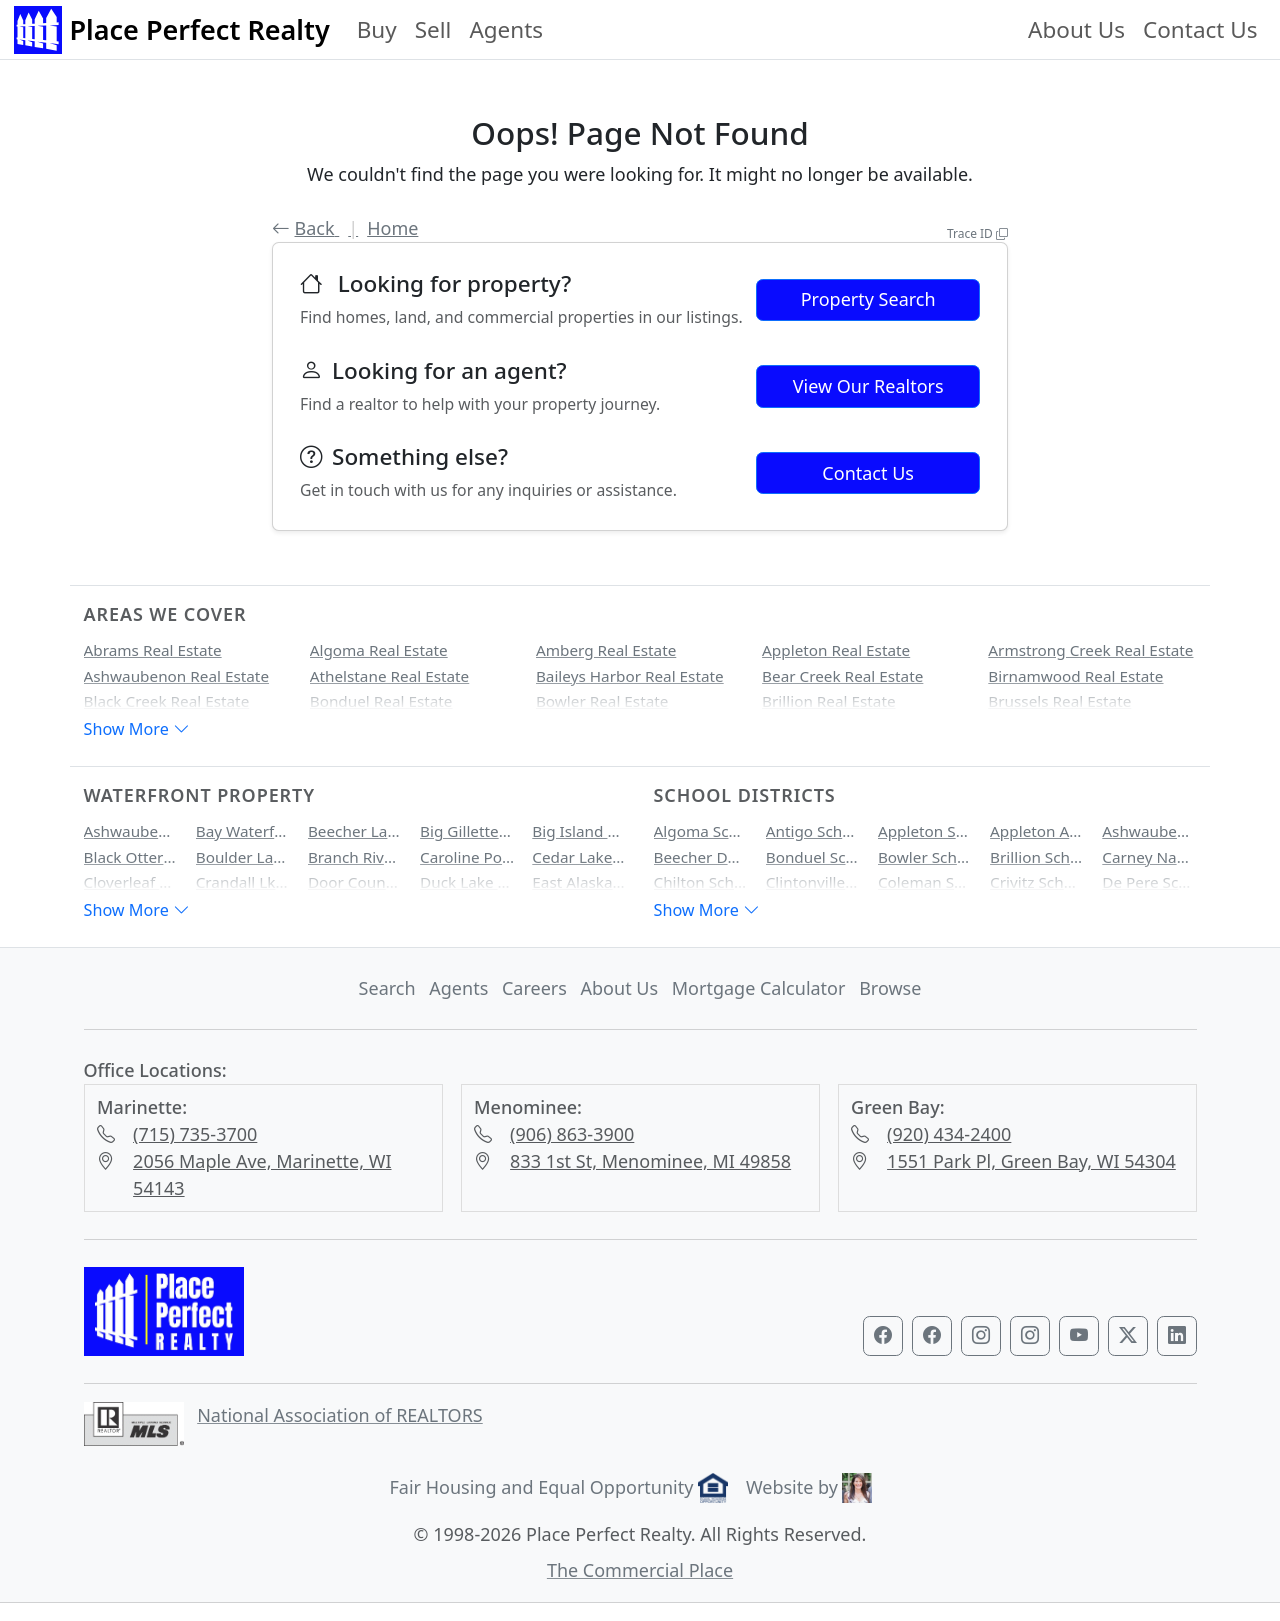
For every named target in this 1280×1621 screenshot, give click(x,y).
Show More (137, 729)
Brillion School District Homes (1037, 857)
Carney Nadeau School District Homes (1149, 857)
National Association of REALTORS (340, 1415)
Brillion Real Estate (828, 701)
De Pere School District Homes (1149, 882)
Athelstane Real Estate (390, 676)
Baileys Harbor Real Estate (630, 676)
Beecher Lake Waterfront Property (355, 831)
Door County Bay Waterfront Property (355, 882)
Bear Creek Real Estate (842, 676)
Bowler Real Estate (602, 701)
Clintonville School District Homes (813, 882)
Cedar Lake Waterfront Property (579, 857)
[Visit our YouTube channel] (1079, 1336)
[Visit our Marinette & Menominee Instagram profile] (1030, 1336)
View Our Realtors (868, 386)
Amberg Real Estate (606, 650)
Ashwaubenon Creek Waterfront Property (131, 831)
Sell (433, 29)
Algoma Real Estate (379, 650)
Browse (890, 988)
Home (392, 228)
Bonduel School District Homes (813, 857)
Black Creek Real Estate (167, 701)
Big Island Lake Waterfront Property (579, 831)
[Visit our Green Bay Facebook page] (883, 1336)
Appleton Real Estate (836, 650)
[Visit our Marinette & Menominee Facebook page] (932, 1336)
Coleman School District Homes (925, 882)
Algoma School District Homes (701, 831)
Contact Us (1200, 29)
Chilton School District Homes (701, 882)
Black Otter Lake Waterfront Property (131, 857)
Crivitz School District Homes (1037, 882)
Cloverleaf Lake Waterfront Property (131, 882)
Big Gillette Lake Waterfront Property (467, 831)
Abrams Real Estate (153, 650)
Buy (377, 29)
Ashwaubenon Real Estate (177, 676)
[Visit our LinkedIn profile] (1177, 1336)
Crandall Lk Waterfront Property (243, 882)
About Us (1076, 29)
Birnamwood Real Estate (1075, 676)
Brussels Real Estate (1059, 701)
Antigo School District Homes (813, 831)
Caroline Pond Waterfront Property (467, 857)
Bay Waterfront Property (243, 831)
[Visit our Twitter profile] (1128, 1336)
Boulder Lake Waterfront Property (243, 857)
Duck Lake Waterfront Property (467, 882)
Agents (506, 29)
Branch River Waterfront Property (355, 857)
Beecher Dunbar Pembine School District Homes (701, 857)
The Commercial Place (640, 1570)
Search (387, 988)
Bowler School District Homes (925, 857)
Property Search (868, 299)
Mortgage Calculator (759, 988)
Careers (534, 988)
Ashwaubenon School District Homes (1149, 831)
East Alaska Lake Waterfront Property (579, 882)
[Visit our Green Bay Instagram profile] (981, 1336)
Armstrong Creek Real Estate (1090, 650)
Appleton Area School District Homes (1037, 831)
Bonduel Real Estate (381, 701)
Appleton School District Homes (925, 831)
